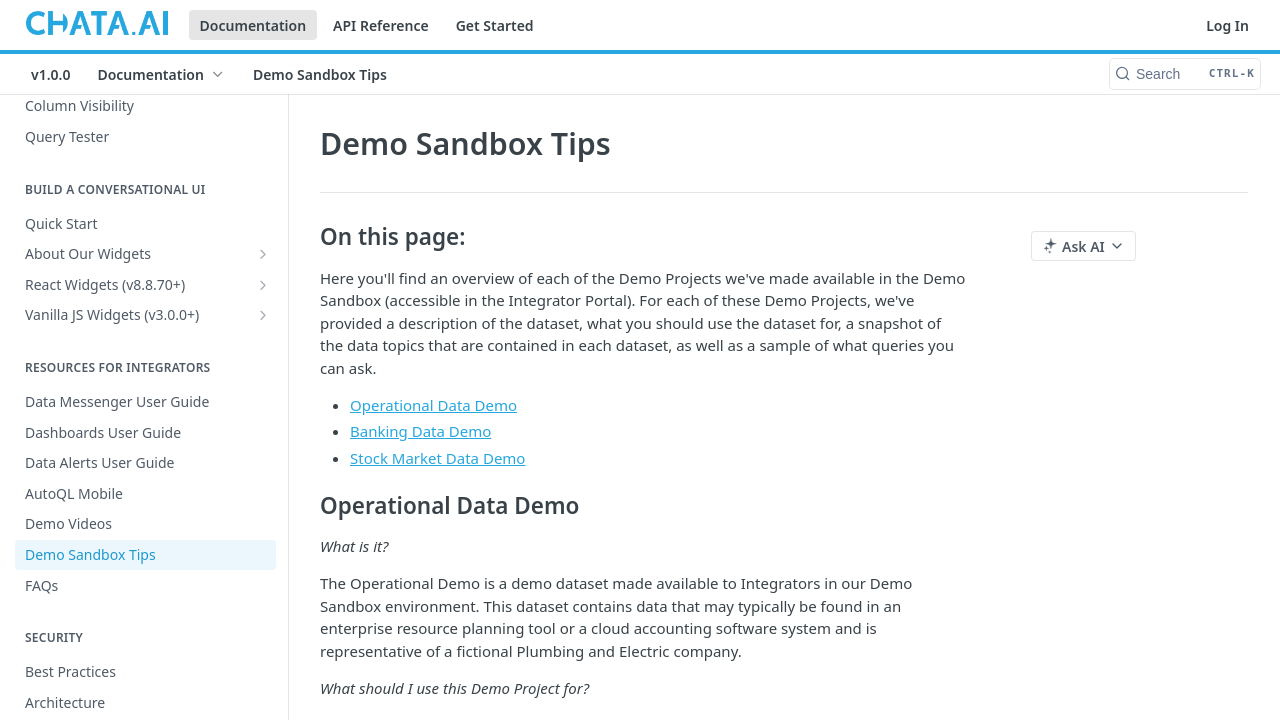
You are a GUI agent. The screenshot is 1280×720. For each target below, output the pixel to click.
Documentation (253, 25)
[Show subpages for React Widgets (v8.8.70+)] (263, 285)
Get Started (495, 25)
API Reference (381, 25)
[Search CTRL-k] (1185, 74)
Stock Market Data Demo (437, 458)
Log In (1227, 25)
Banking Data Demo (420, 431)
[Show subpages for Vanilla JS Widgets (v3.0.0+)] (263, 315)
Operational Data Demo (433, 405)
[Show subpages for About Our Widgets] (263, 254)
